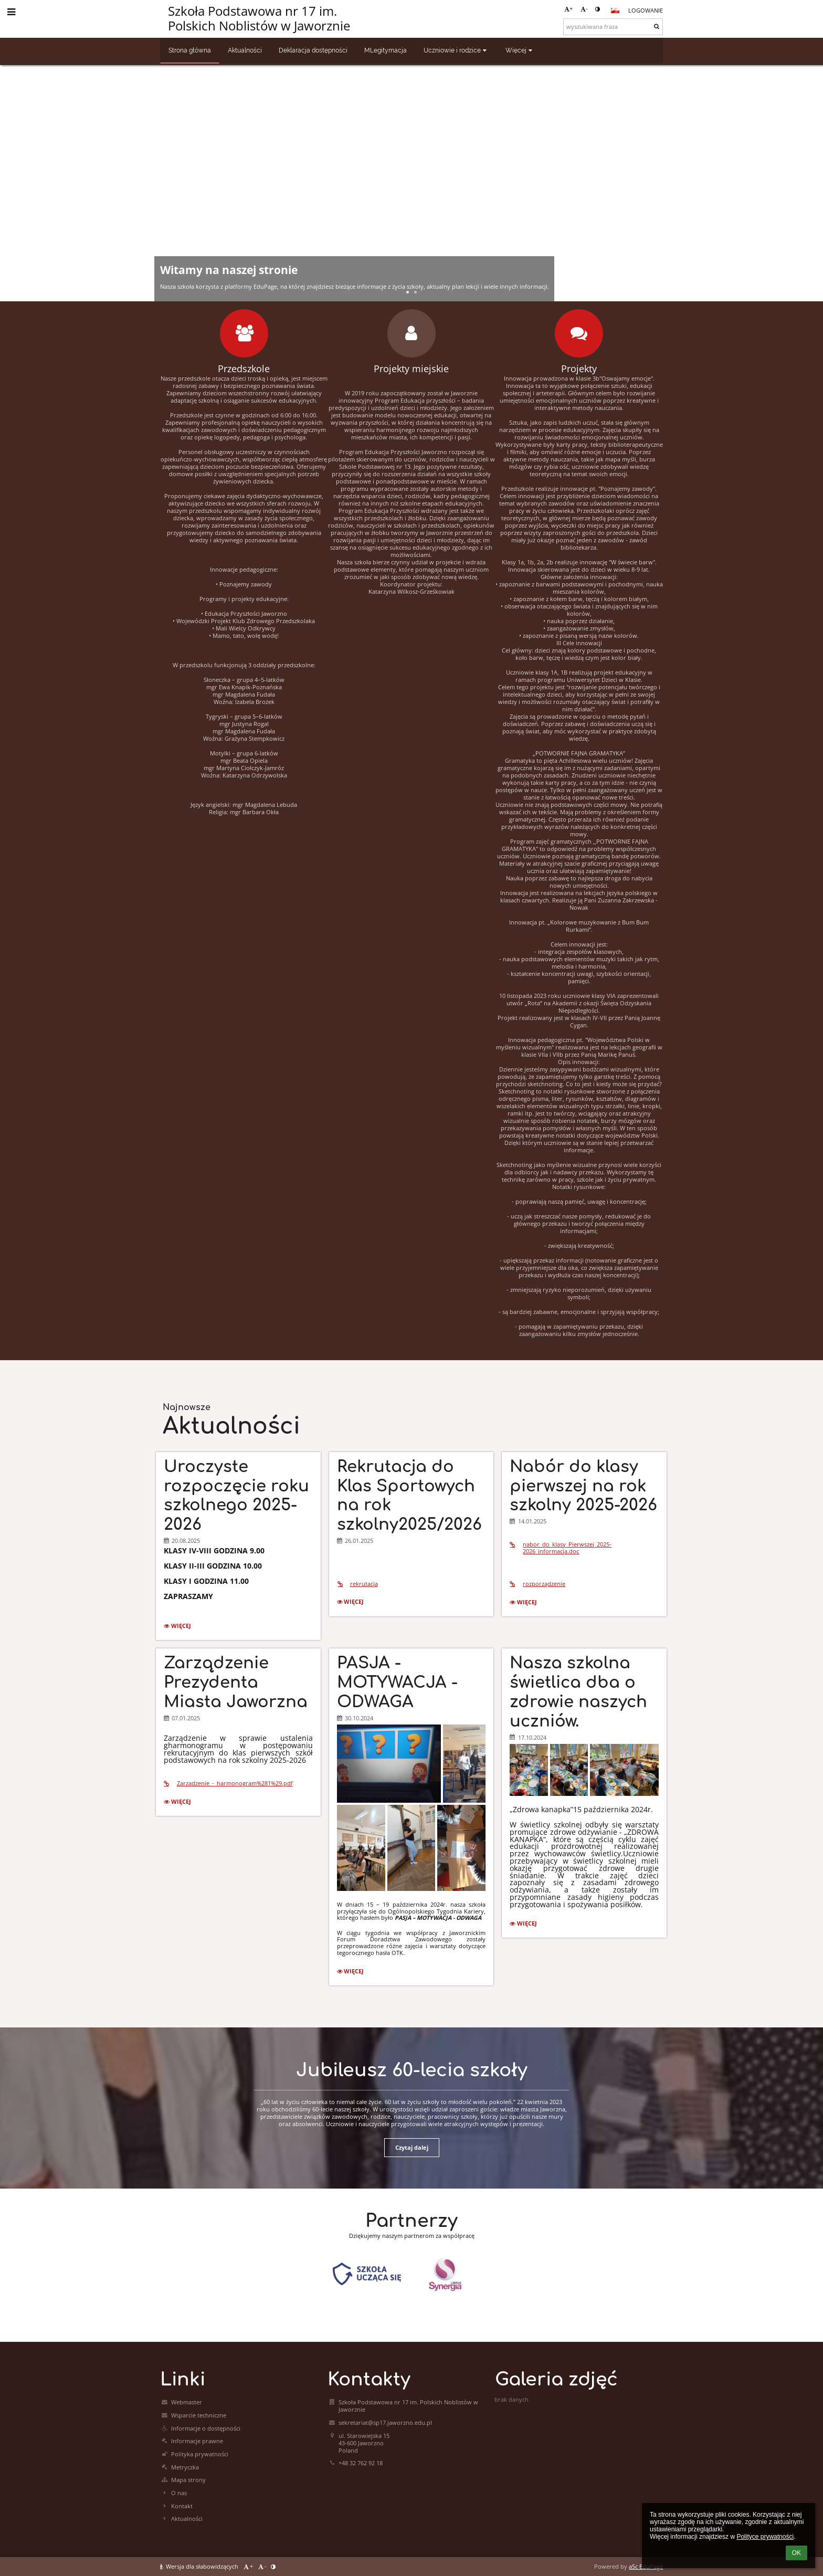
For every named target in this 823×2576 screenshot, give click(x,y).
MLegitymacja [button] (385, 50)
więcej (180, 1627)
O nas (179, 2493)
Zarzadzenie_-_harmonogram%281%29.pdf (228, 1783)
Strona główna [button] (189, 50)
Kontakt (182, 2506)
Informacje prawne (197, 2441)
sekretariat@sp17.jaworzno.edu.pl (385, 2422)
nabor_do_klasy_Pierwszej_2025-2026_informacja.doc (560, 1548)
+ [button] (568, 9)
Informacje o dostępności (205, 2428)
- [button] (584, 9)
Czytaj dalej (411, 2147)
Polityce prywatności (765, 2536)
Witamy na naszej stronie (229, 269)
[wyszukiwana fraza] (613, 26)
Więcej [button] (519, 50)
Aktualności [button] (245, 50)
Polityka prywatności (199, 2454)
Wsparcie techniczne (198, 2415)
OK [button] (796, 2553)
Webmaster (186, 2402)
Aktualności (187, 2518)
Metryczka (185, 2467)
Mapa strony (188, 2480)
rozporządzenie (537, 1583)
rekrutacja (357, 1583)
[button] (615, 10)
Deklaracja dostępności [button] (313, 50)
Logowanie (645, 10)
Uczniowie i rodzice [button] (456, 50)
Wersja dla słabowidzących (200, 2566)
